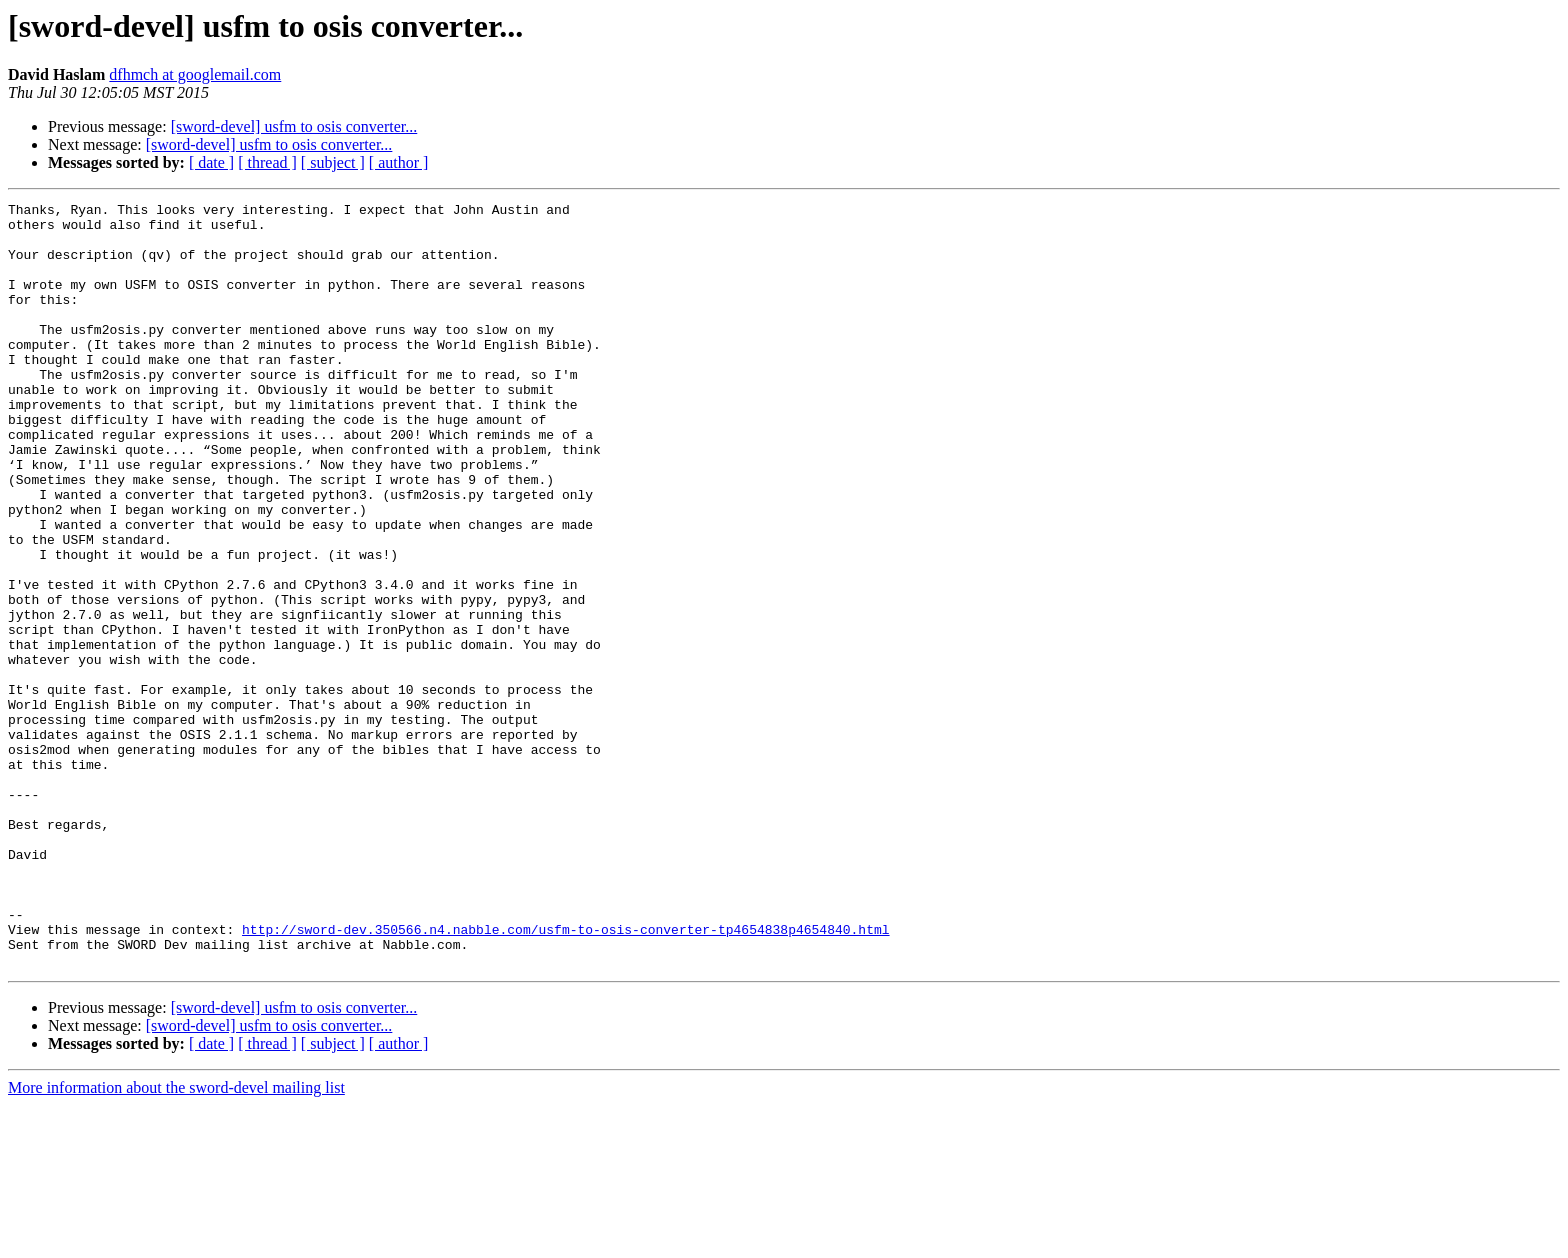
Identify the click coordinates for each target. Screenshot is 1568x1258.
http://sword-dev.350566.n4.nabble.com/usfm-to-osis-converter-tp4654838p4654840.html (565, 1076)
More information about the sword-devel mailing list (176, 1240)
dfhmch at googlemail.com (195, 74)
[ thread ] (267, 162)
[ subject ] (333, 162)
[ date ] (211, 162)
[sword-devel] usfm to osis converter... (294, 126)
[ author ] (399, 162)
